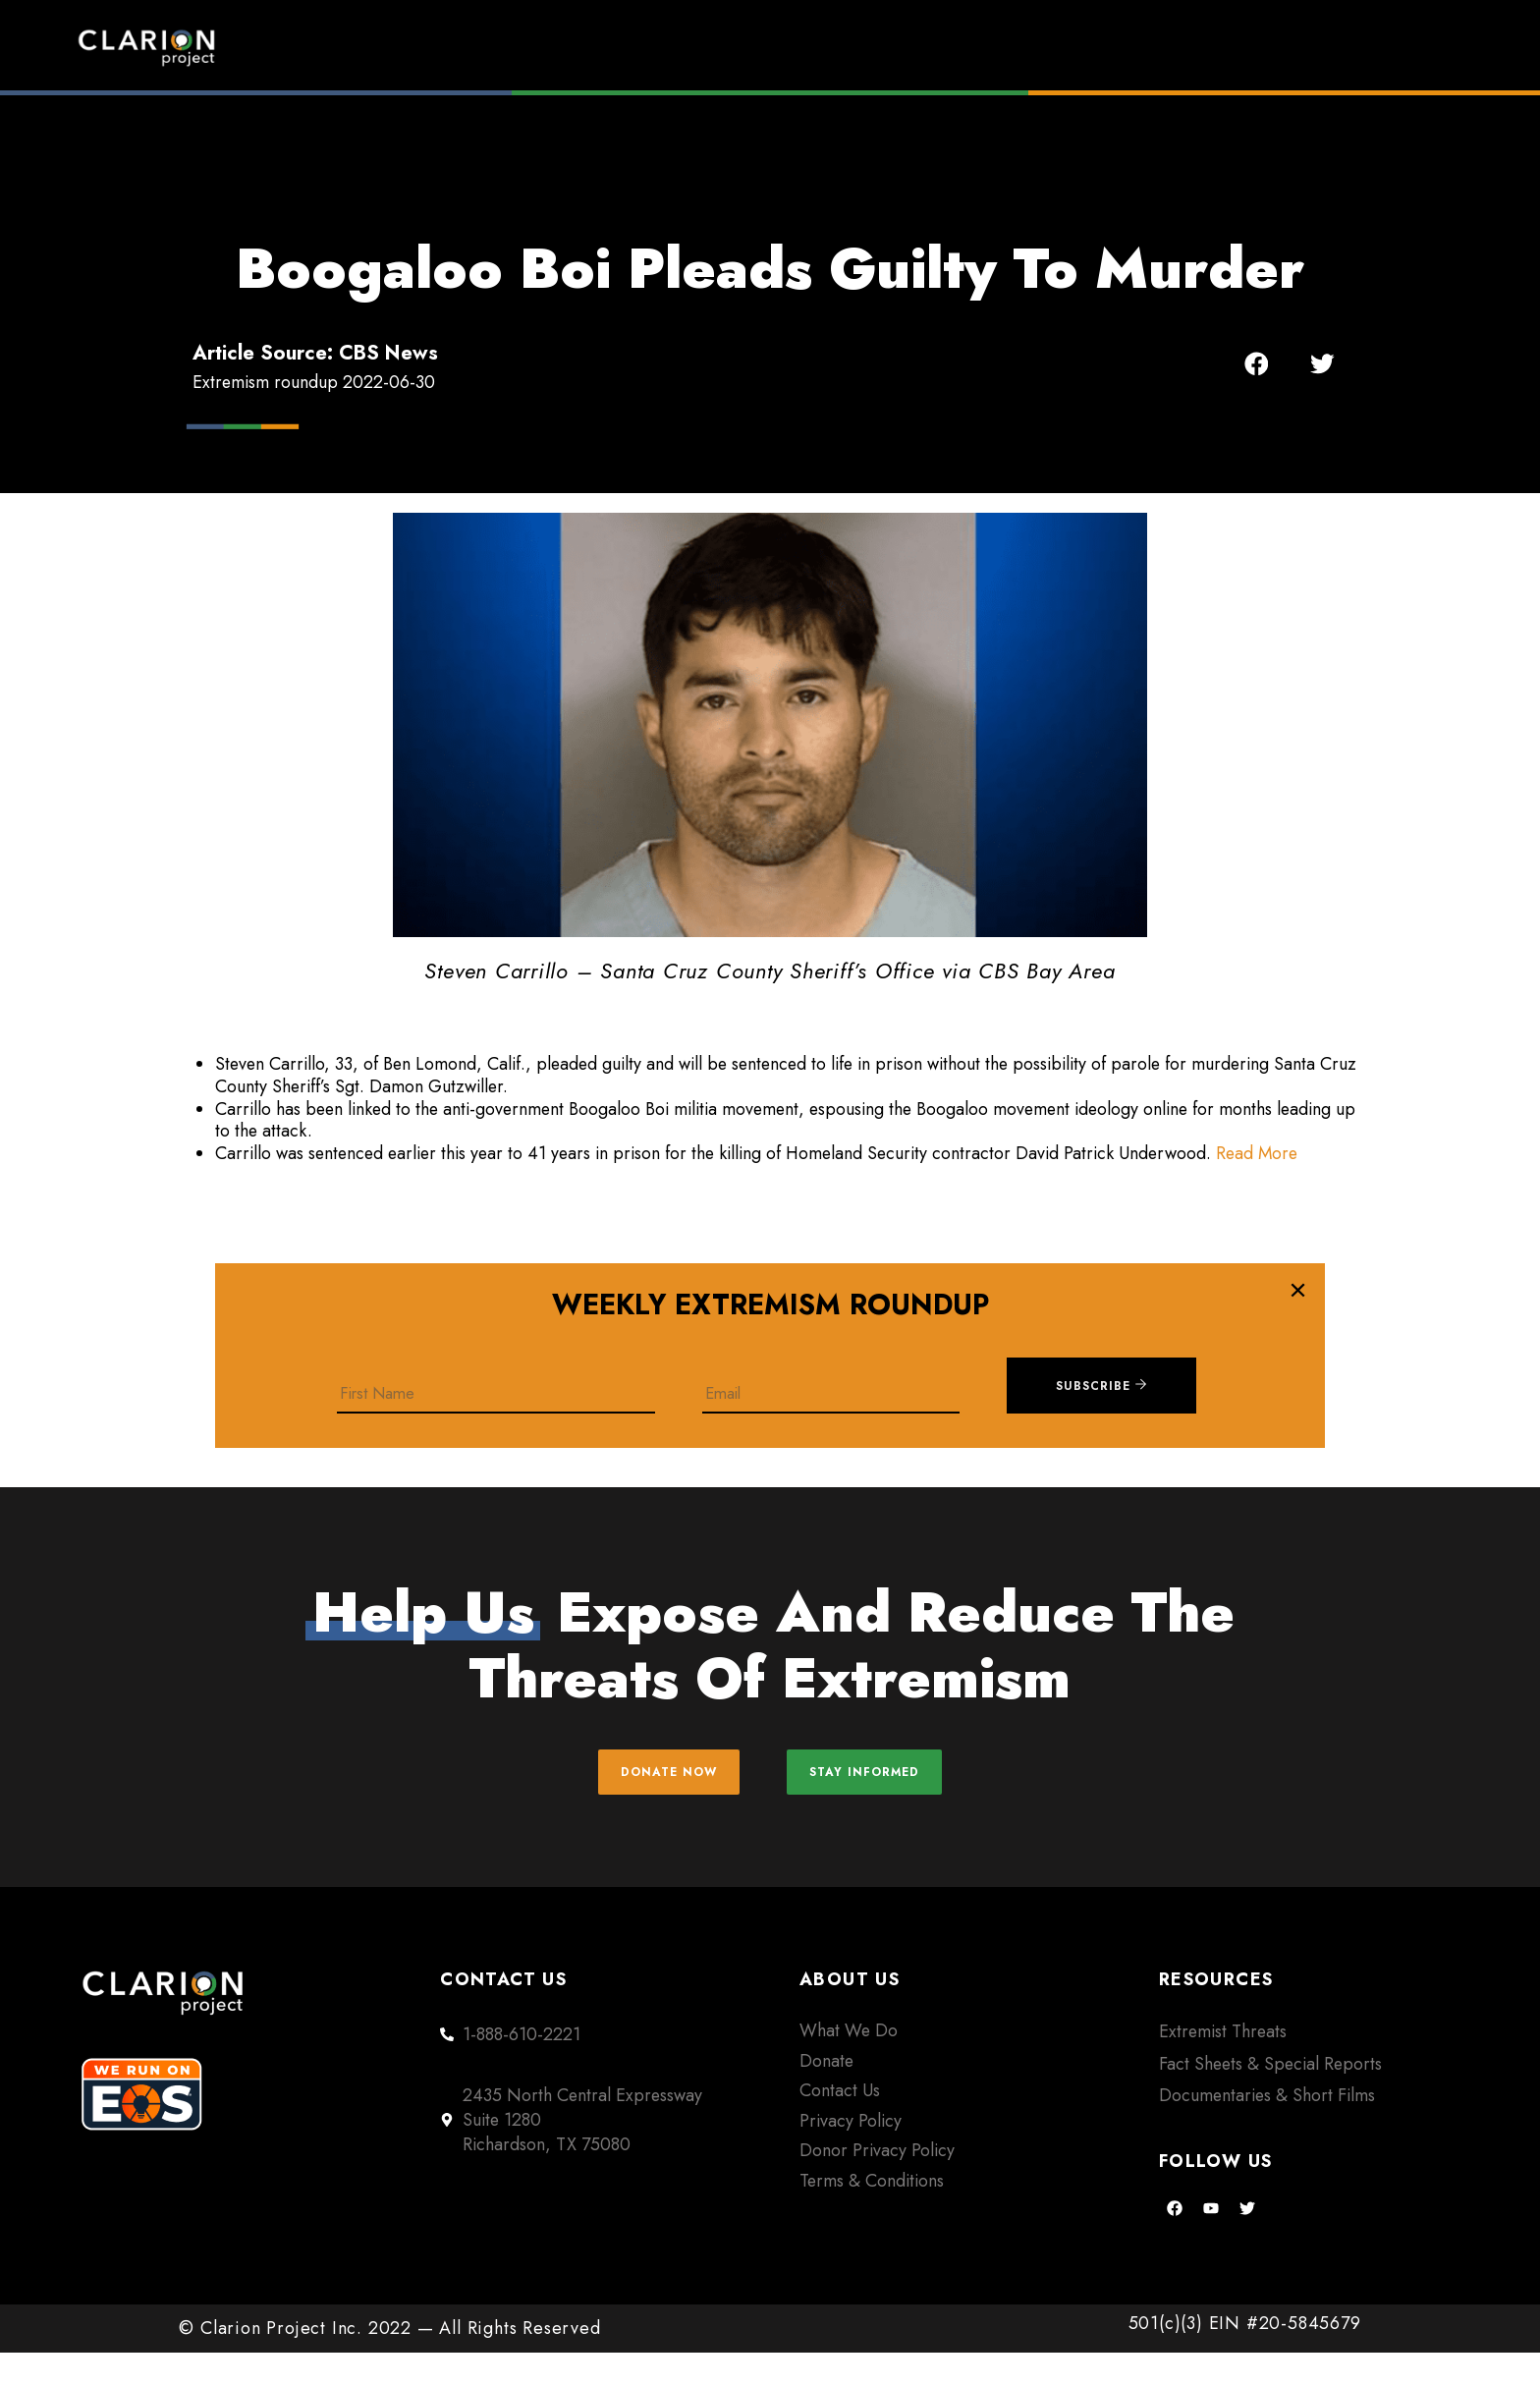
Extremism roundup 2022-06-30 (313, 382)
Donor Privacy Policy (877, 2183)
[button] (1257, 364)
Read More (1256, 1153)
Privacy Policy (850, 2154)
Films (1042, 47)
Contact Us (839, 2124)
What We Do (848, 2065)
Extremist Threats (1223, 2066)
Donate (1369, 47)
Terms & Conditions (871, 2214)
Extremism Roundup (829, 47)
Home (618, 47)
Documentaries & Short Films (1267, 2128)
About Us (1202, 47)
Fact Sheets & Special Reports (1270, 2097)
